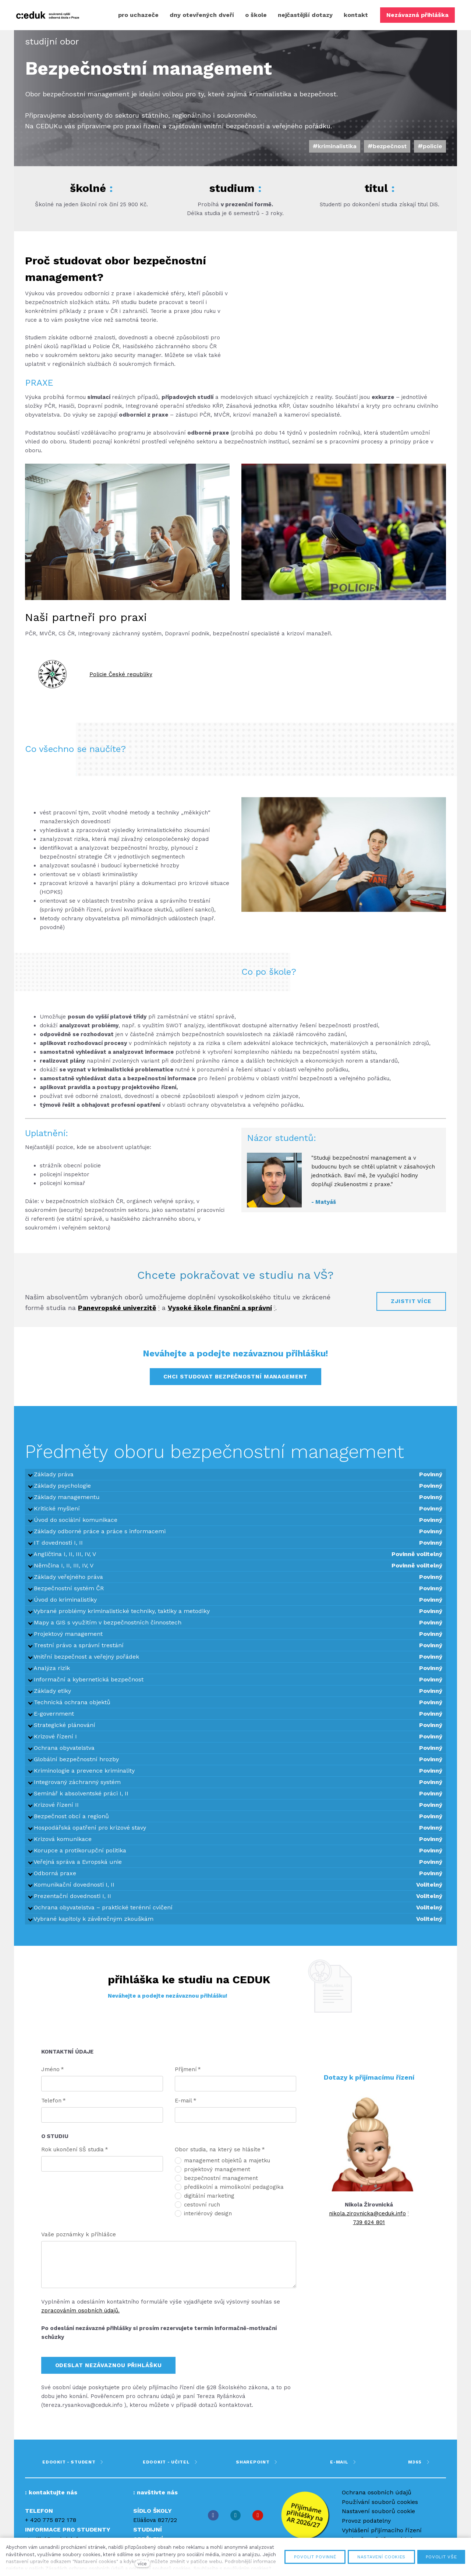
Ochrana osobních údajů (376, 2500)
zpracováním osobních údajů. (80, 2318)
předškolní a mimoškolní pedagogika (229, 2194)
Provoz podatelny (366, 2528)
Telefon (53, 2108)
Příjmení (188, 2077)
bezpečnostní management (216, 2185)
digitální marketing (204, 2203)
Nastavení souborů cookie (378, 2518)
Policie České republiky (120, 682)
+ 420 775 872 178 (50, 2527)
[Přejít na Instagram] (235, 2523)
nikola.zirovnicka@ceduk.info (367, 2221)
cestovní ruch (197, 2212)
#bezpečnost (387, 154)
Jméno (52, 2077)
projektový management (212, 2177)
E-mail (185, 2108)
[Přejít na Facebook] (213, 2523)
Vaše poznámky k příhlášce (78, 2242)
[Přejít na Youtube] (257, 2523)
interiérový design (203, 2221)
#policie (430, 154)
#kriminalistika (335, 154)
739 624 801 (369, 2230)
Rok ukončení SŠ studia (74, 2157)
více (142, 2563)
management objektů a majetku (222, 2168)
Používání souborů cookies (380, 2509)
